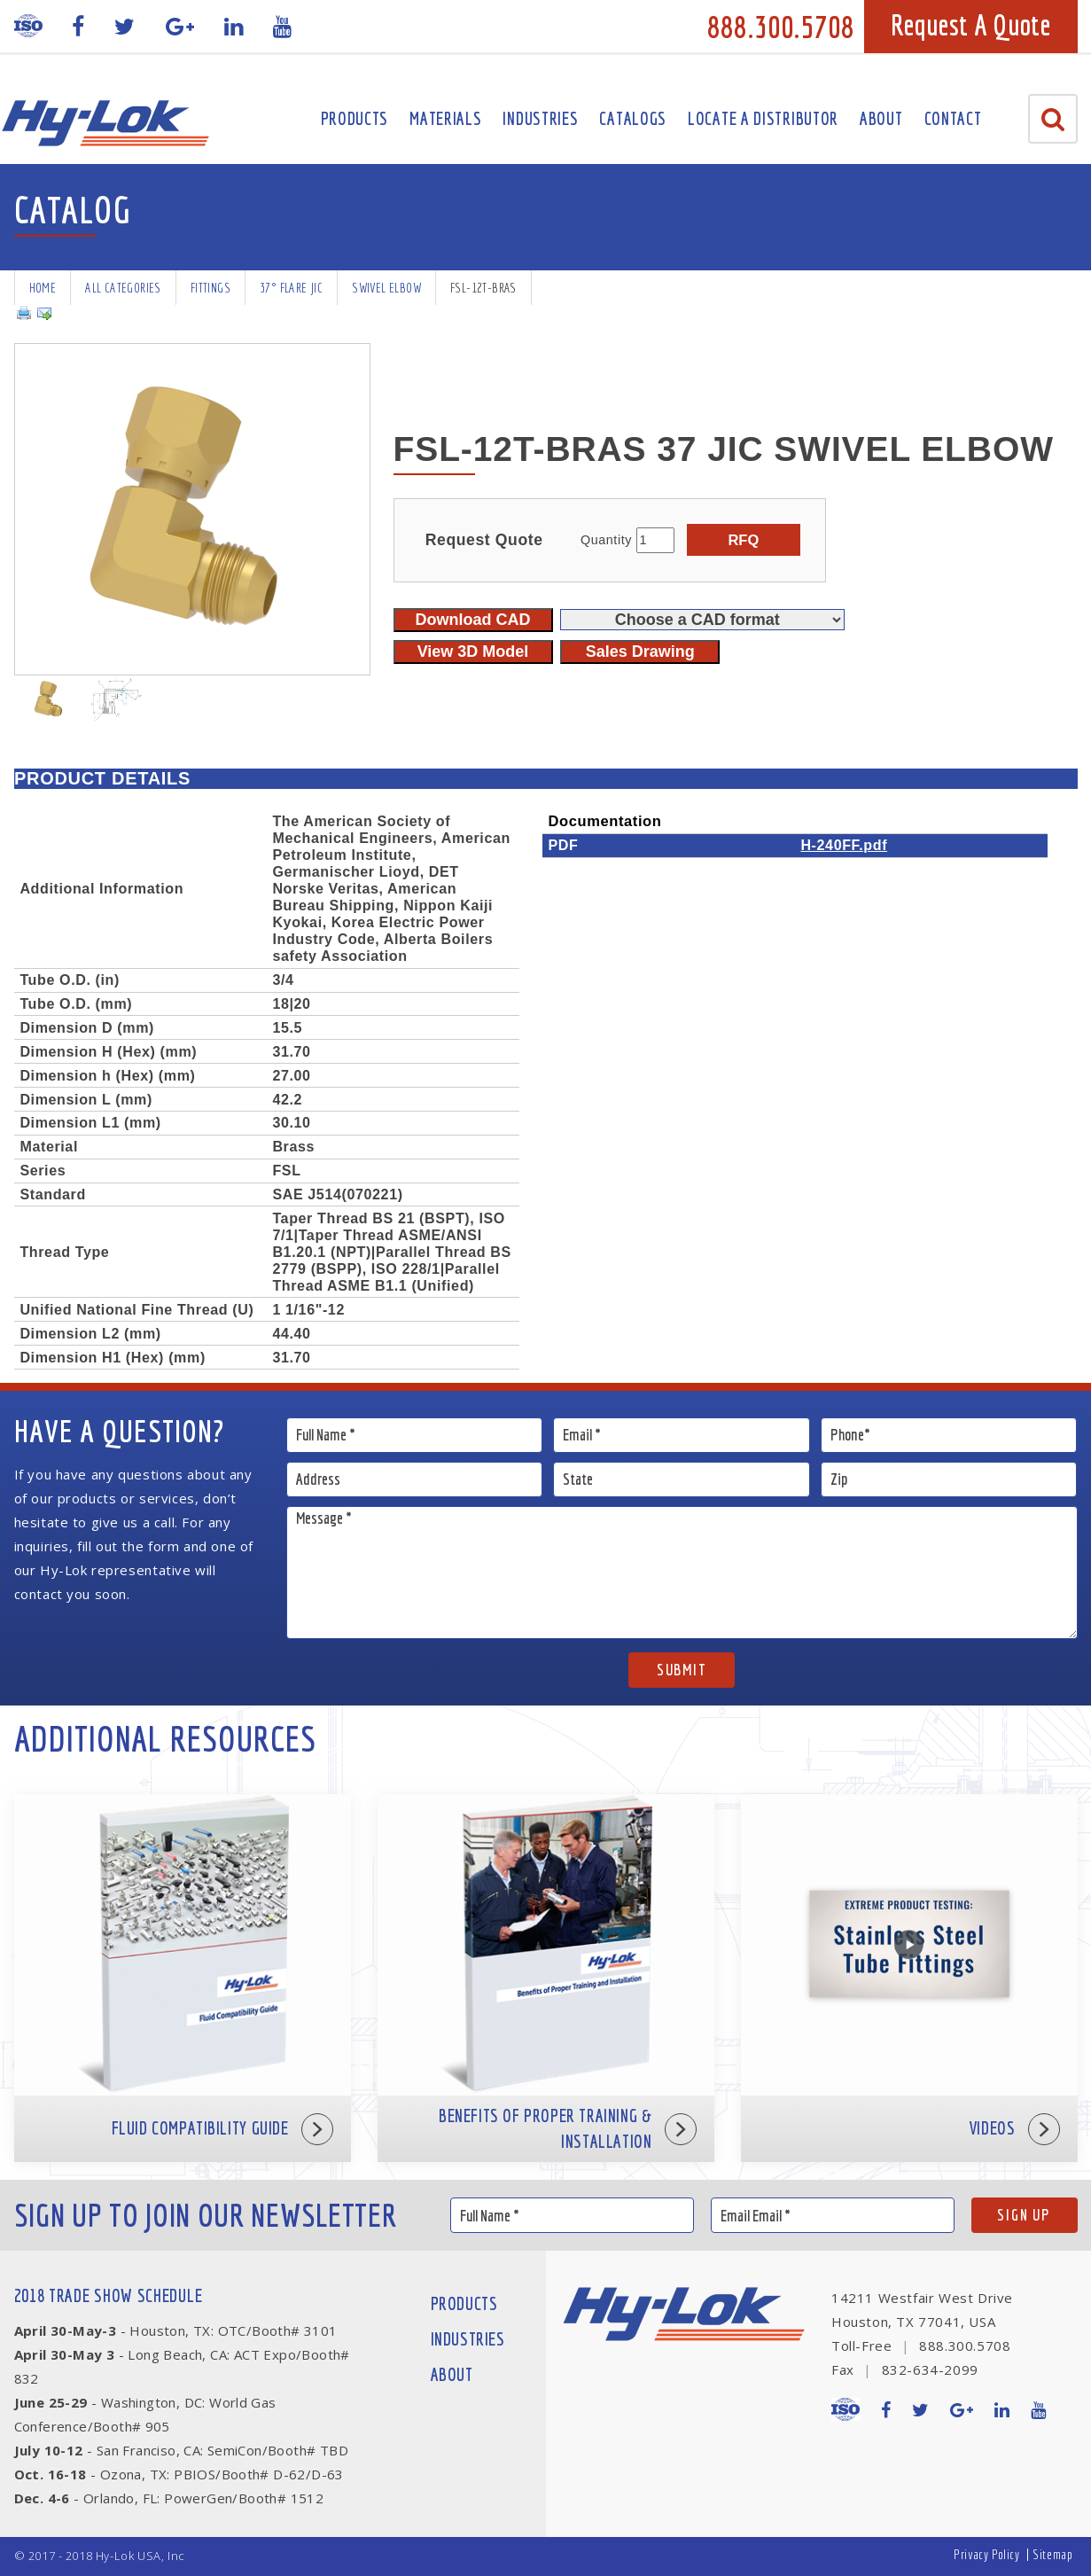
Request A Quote (971, 25)
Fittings (210, 287)
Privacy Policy (986, 2554)
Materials (445, 118)
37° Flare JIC (291, 287)
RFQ (743, 540)
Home (43, 287)
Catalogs (632, 118)
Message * (682, 1572)
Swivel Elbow (386, 287)
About (881, 118)
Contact (953, 118)
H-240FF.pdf (843, 845)
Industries (540, 118)
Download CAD (473, 619)
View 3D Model (473, 651)
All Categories (123, 287)
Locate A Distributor (763, 118)
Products (355, 118)
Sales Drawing (640, 651)
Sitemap (1052, 2554)
